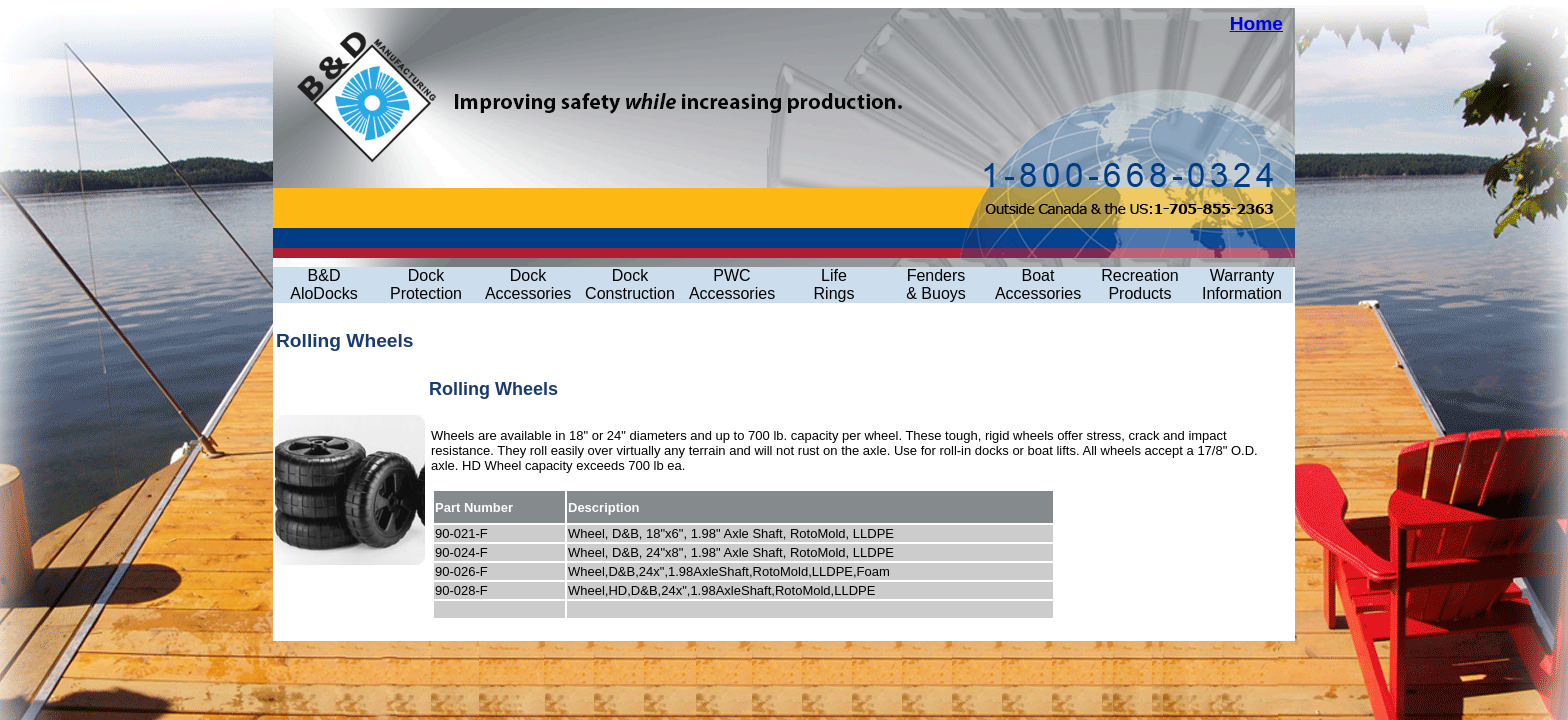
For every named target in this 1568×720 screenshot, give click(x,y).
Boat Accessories (1038, 284)
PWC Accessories (732, 284)
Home (1256, 23)
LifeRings (834, 284)
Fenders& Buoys (936, 284)
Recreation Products (1139, 284)
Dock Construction (630, 284)
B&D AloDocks (324, 284)
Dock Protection (426, 284)
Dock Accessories (528, 284)
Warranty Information (1242, 284)
